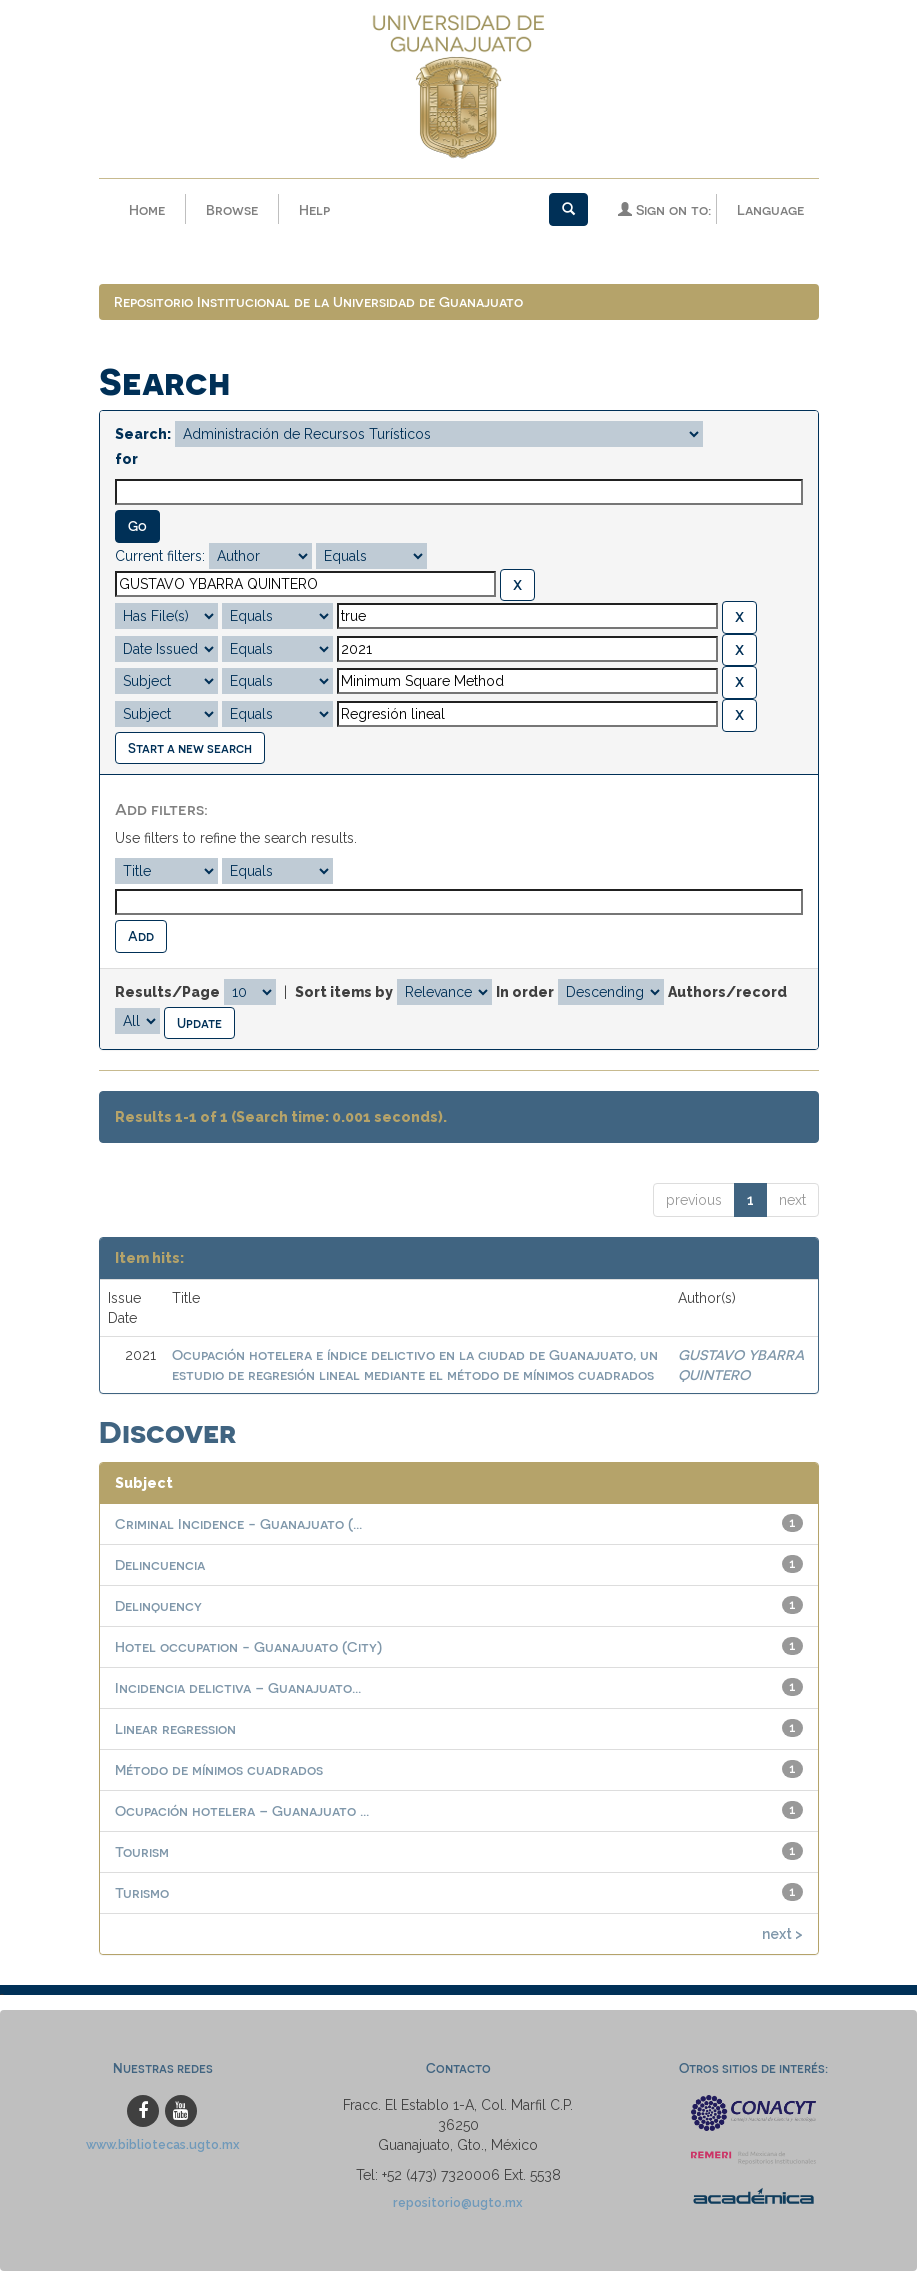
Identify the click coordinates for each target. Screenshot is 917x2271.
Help (314, 209)
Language (770, 209)
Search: (143, 435)
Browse (232, 209)
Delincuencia (160, 1565)
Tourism (142, 1852)
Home (147, 209)
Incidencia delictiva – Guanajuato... (238, 1688)
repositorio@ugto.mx (458, 2203)
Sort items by (344, 992)
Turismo (142, 1893)
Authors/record (727, 992)
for (126, 460)
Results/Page (167, 992)
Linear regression (175, 1729)
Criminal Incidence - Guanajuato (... (238, 1524)
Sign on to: (664, 209)
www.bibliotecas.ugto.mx (163, 2145)
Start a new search (190, 747)
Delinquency (158, 1606)
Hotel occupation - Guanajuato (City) (248, 1647)
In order (525, 992)
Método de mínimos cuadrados (219, 1770)
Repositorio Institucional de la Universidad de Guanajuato (318, 302)
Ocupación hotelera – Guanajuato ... (242, 1811)
